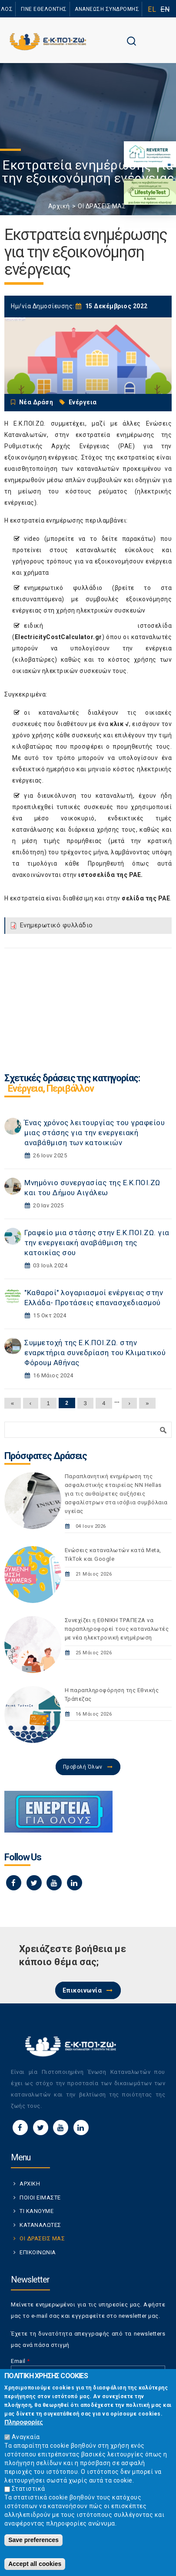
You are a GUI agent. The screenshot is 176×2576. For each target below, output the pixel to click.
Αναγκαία (26, 2436)
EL (152, 9)
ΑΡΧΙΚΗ (30, 2183)
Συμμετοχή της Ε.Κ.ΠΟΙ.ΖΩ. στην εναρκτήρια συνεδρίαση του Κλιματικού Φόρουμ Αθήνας (95, 1352)
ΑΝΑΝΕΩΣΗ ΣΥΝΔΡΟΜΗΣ (107, 9)
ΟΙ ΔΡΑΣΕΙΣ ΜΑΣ (102, 206)
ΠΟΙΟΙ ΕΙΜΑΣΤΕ (40, 2197)
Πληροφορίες (23, 2422)
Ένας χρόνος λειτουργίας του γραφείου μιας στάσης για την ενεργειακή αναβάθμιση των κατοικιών (94, 1132)
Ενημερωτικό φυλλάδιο (56, 925)
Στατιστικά (28, 2488)
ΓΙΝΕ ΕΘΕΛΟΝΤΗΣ (44, 9)
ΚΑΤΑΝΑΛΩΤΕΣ (40, 2225)
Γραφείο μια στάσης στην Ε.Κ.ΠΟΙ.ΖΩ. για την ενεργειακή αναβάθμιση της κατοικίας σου (96, 1242)
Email (20, 2361)
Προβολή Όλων (83, 1767)
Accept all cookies (34, 2563)
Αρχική (59, 206)
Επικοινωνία (82, 1990)
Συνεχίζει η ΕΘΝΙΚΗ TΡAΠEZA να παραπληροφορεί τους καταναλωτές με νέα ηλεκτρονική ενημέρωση (117, 1629)
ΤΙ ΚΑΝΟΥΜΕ (36, 2211)
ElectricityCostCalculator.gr (58, 636)
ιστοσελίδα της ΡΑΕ (109, 874)
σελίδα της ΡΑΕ (146, 898)
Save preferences (33, 2539)
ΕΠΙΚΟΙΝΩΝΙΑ (38, 2252)
